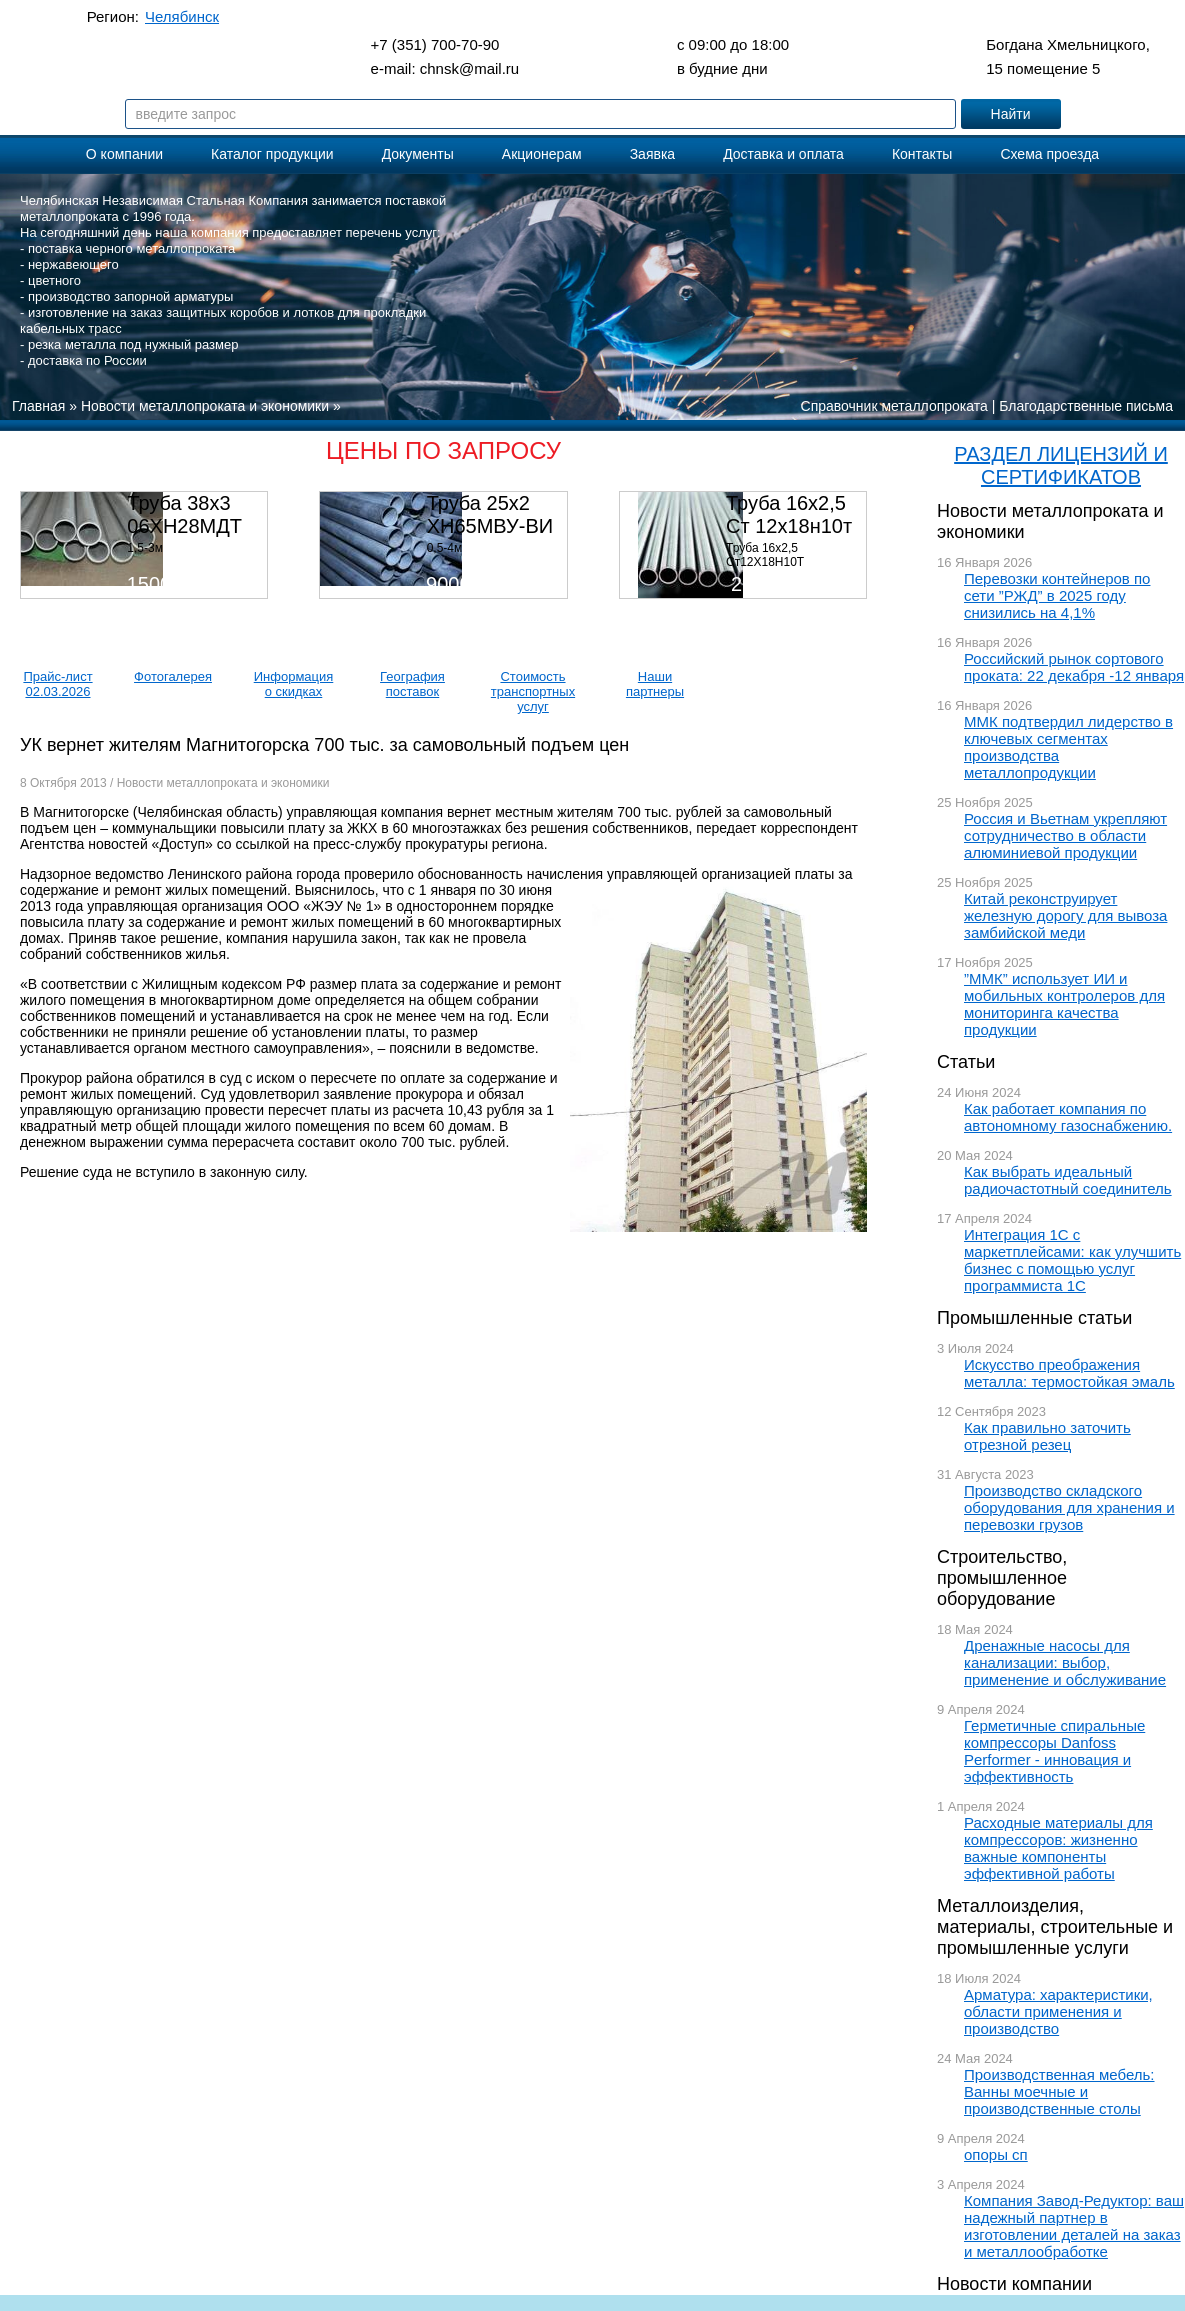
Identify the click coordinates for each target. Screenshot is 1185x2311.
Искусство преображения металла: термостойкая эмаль (1069, 1373)
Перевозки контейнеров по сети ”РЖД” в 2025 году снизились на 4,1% (1057, 595)
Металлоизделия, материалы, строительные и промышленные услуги (1055, 1927)
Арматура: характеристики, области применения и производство (1058, 2011)
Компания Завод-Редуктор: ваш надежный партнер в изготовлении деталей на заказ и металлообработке (1074, 2226)
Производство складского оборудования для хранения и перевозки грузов (1069, 1507)
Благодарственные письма (1086, 406)
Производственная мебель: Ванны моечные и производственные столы (1059, 2091)
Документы (418, 154)
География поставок (412, 684)
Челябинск (182, 16)
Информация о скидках (294, 684)
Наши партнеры (655, 684)
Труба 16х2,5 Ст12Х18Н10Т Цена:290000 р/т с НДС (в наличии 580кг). (790, 569)
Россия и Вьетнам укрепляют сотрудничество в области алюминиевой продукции (1065, 835)
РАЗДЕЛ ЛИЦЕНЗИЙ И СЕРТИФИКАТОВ (1061, 465)
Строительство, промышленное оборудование (1002, 1578)
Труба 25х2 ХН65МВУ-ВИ (490, 514)
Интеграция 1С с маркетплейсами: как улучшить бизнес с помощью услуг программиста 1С (1072, 1260)
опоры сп (996, 2154)
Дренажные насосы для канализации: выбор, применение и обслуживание (1065, 1662)
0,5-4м (445, 548)
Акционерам (542, 154)
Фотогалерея (173, 676)
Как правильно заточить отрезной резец (1047, 1436)
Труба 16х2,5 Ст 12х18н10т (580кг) (789, 526)
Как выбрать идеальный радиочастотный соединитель (1068, 1180)
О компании (124, 154)
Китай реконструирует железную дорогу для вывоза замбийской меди (1065, 915)
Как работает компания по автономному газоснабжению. (1068, 1117)
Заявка (652, 154)
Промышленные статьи (1034, 1318)
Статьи (966, 1062)
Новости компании (1014, 2284)
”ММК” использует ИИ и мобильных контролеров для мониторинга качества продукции (1064, 1004)
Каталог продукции (272, 154)
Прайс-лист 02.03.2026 (57, 684)
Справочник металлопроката (894, 406)
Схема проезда (1049, 154)
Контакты (922, 154)
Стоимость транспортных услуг (533, 691)
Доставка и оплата (783, 154)
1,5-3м (145, 548)
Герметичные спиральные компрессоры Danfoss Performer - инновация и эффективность (1054, 1751)
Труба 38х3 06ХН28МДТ (184, 514)
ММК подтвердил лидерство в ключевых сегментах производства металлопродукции (1068, 747)
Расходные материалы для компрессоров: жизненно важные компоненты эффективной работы (1058, 1848)
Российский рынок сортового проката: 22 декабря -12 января (1074, 667)
